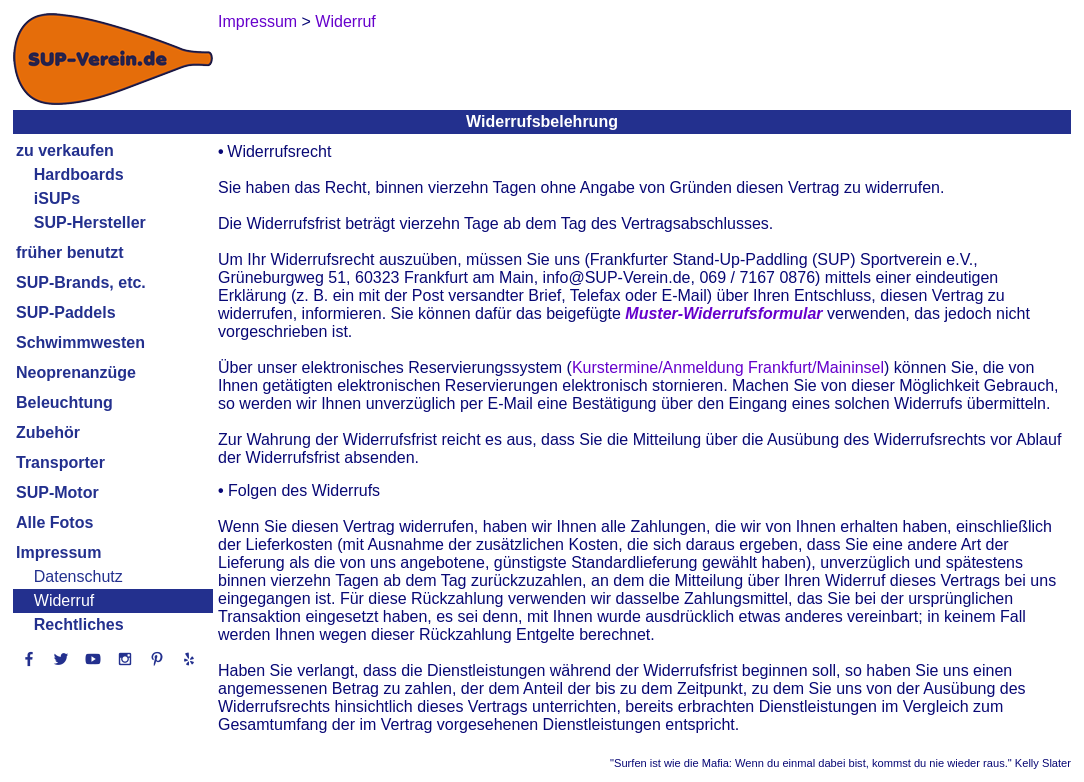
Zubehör (48, 432)
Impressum (58, 552)
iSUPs (57, 198)
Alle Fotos (54, 522)
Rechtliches (79, 624)
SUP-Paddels (66, 312)
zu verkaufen (65, 150)
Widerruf (64, 600)
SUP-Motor (57, 492)
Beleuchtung (64, 402)
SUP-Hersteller (90, 222)
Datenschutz (78, 576)
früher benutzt (70, 252)
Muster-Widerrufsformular (723, 313)
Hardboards (79, 174)
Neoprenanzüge (76, 372)
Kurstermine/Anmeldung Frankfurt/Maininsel (728, 367)
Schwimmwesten (80, 342)
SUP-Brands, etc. (81, 282)
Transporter (60, 462)
